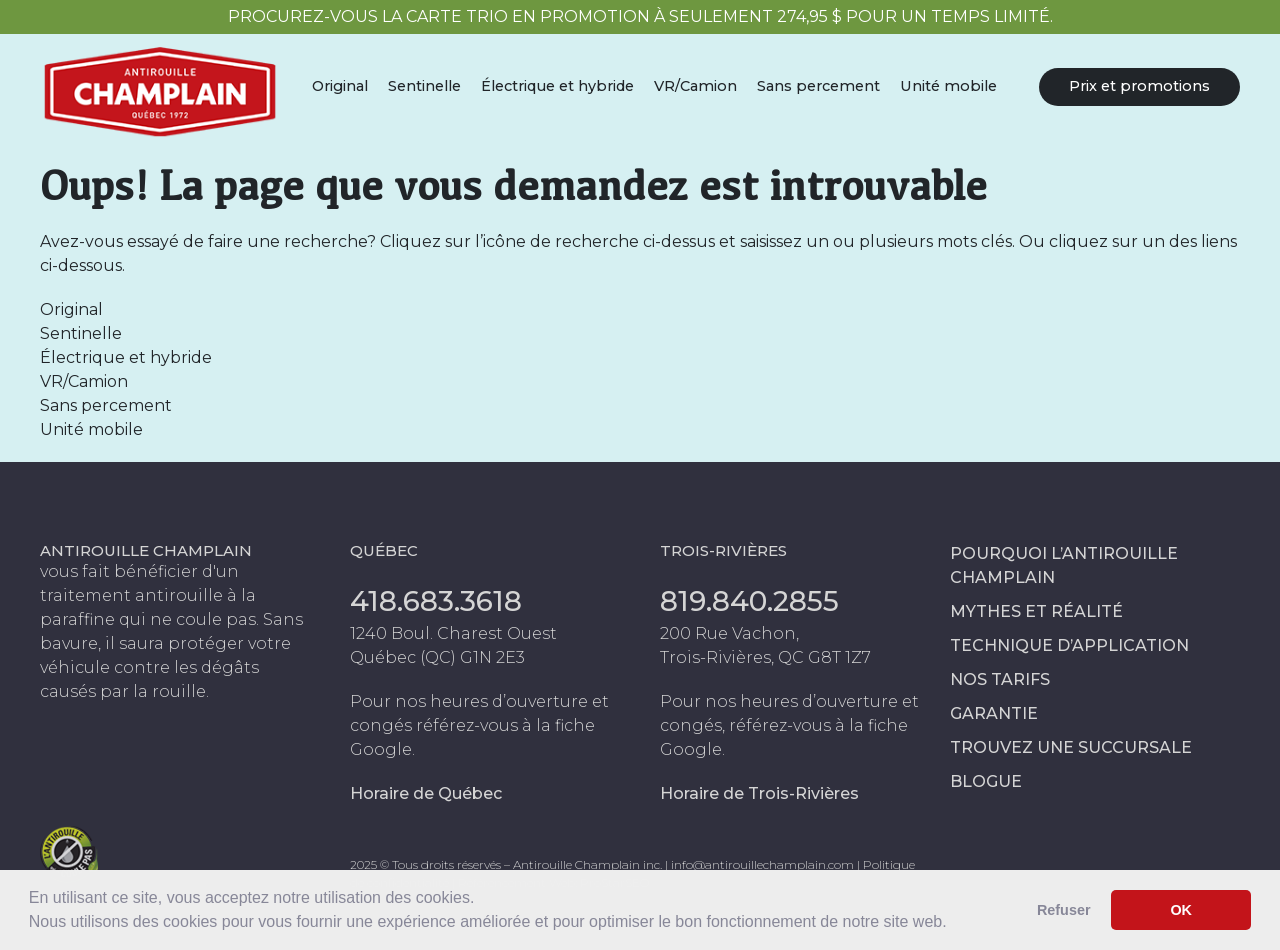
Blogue (986, 781)
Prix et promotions (1139, 86)
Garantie (994, 713)
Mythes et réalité (1036, 611)
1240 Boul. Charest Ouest (453, 633)
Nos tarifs (1000, 679)
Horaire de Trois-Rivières (759, 793)
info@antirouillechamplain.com (762, 864)
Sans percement (818, 86)
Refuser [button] (1064, 910)
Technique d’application (1069, 645)
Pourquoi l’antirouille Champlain (1064, 565)
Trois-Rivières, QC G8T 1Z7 (765, 657)
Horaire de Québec (426, 793)
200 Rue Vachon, (729, 633)
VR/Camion (695, 86)
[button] (954, 924)
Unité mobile (948, 86)
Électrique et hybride (557, 86)
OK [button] (1181, 910)
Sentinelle (424, 86)
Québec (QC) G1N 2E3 (437, 657)
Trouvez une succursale (1071, 747)
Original (340, 86)
